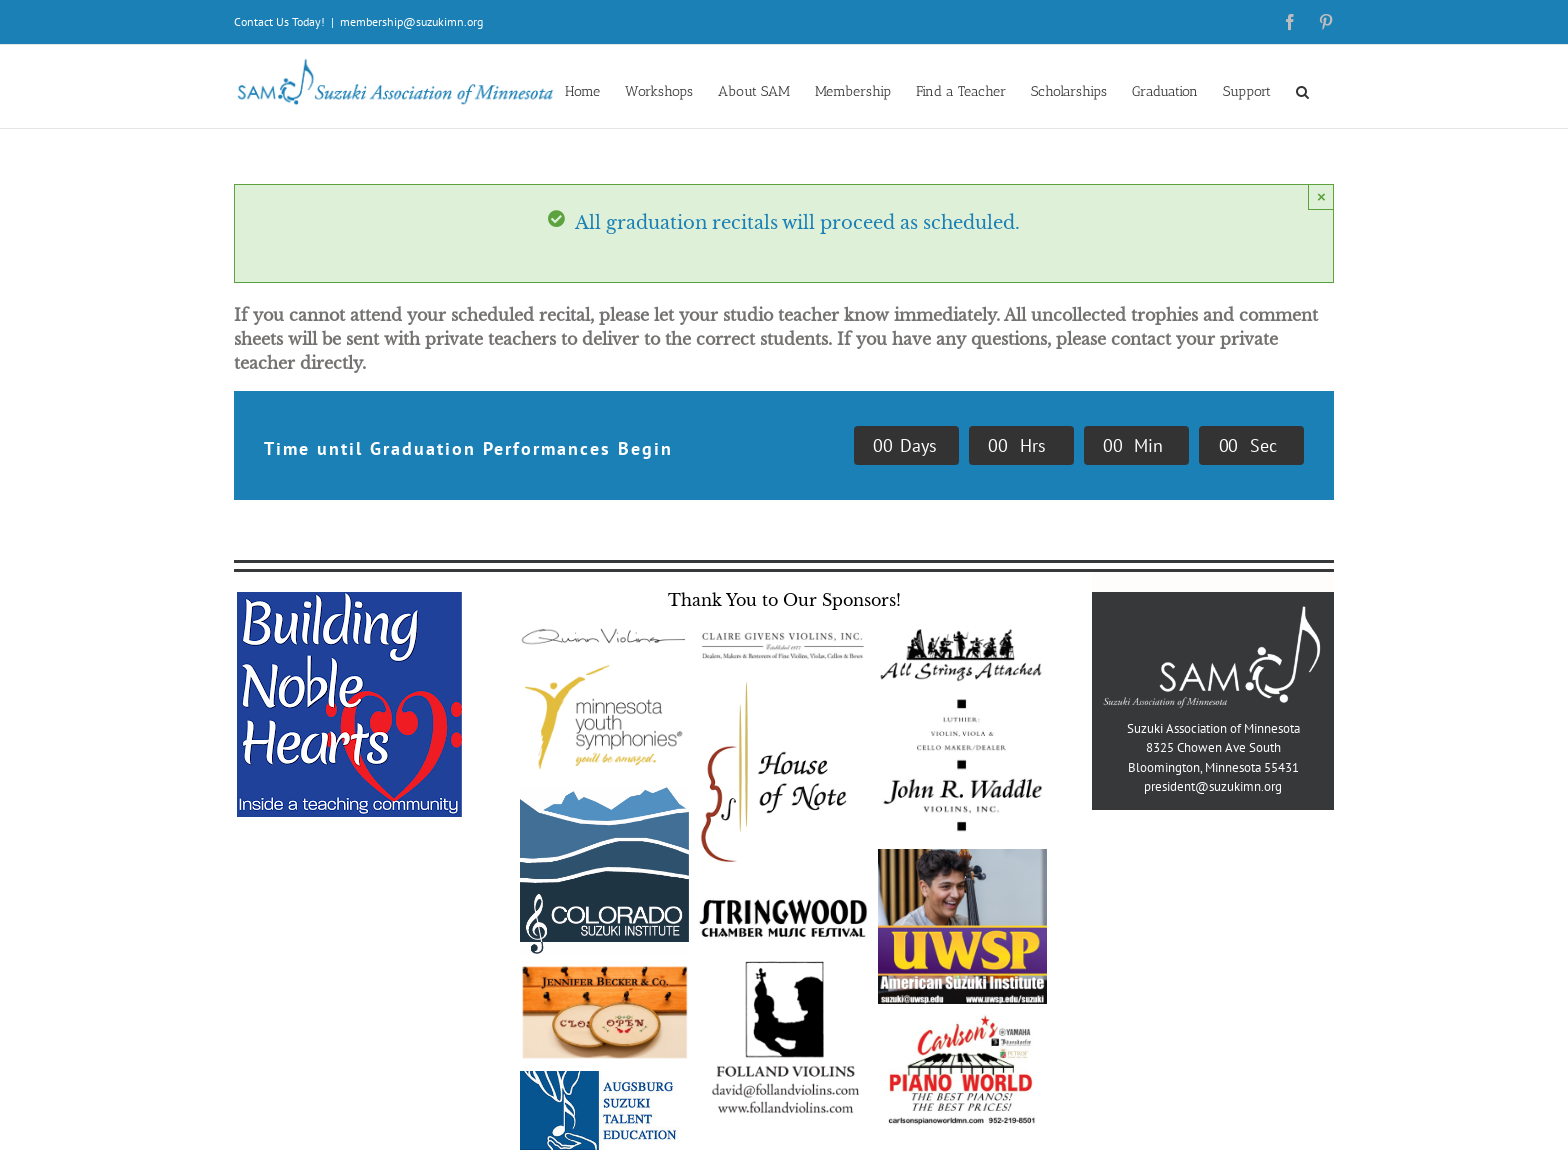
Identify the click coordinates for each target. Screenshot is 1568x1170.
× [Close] (1321, 196)
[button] (1302, 90)
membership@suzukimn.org (411, 21)
